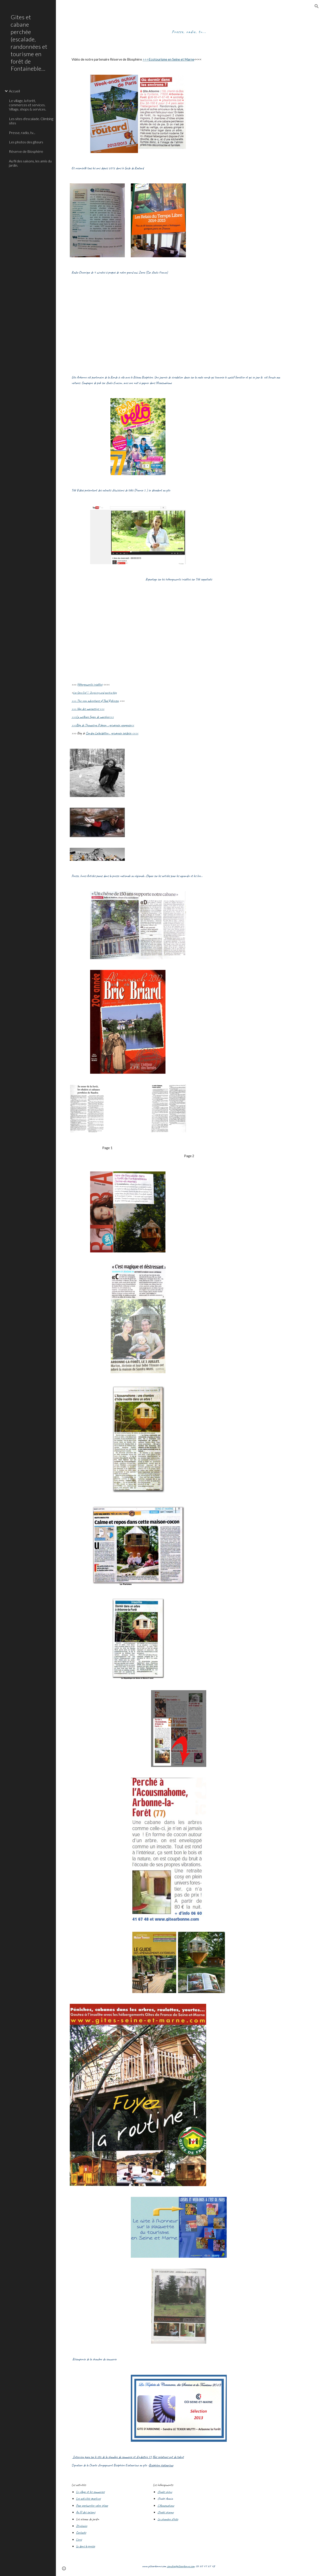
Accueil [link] (14, 91)
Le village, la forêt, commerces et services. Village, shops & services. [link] (27, 104)
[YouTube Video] (138, 325)
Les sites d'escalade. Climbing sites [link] (31, 121)
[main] (189, 28)
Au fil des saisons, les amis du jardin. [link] (30, 163)
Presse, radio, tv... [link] (22, 132)
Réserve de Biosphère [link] (26, 151)
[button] (316, 6)
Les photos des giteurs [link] (26, 142)
